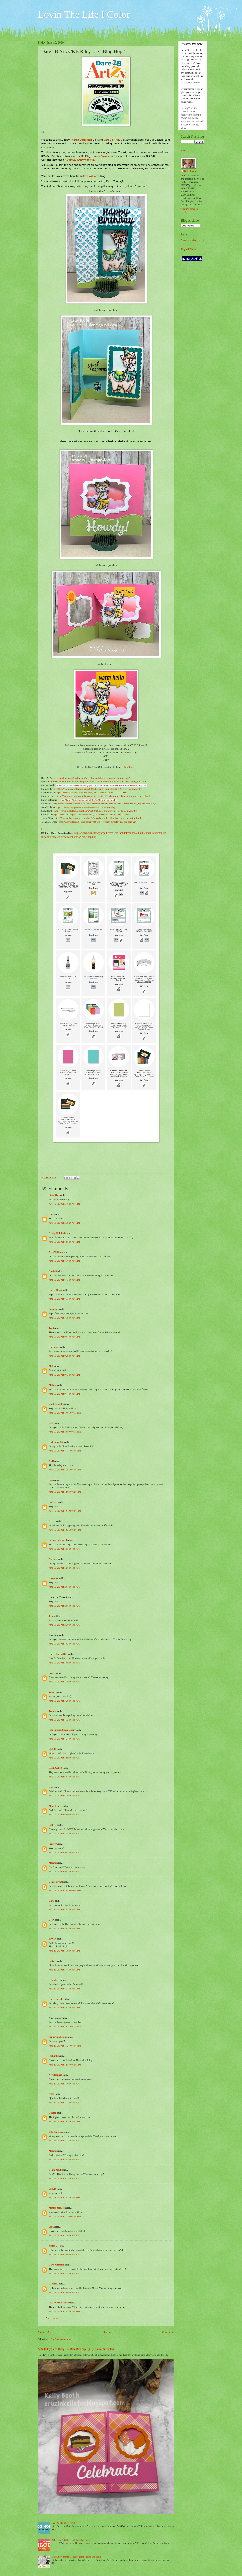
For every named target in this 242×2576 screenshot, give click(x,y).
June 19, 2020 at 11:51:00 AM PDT (65, 1469)
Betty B (52, 1961)
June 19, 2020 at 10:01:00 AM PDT (65, 1413)
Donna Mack (55, 2170)
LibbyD (52, 1825)
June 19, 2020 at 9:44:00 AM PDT (64, 1394)
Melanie (53, 1863)
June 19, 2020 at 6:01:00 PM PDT (64, 1776)
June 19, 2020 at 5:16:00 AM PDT (64, 1204)
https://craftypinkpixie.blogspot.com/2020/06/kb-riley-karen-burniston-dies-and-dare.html (97, 822)
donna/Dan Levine (58, 2037)
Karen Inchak (56, 1999)
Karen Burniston (81, 139)
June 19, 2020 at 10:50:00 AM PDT (65, 1432)
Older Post (167, 2332)
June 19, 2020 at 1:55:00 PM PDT (64, 1549)
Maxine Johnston (57, 2208)
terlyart (52, 1939)
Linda (52, 2227)
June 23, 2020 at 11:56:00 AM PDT (65, 2216)
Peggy (52, 1673)
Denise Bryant (56, 1882)
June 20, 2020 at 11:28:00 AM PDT (65, 2046)
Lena (51, 1480)
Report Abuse (189, 249)
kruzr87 (53, 1844)
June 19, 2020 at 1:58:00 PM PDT (64, 1568)
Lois (51, 1423)
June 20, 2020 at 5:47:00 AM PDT (64, 1969)
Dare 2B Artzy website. (80, 159)
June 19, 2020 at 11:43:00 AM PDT (65, 1450)
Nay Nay (53, 1559)
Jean (51, 1616)
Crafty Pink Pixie (57, 1233)
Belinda (52, 2113)
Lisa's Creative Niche (59, 2302)
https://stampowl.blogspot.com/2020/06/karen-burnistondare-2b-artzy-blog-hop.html (100, 788)
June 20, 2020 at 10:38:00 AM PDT (65, 2026)
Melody (52, 1385)
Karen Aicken (55, 1290)
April (51, 2094)
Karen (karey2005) (58, 1654)
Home (107, 2332)
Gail (51, 1787)
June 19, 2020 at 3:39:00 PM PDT (64, 1701)
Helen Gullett (55, 1768)
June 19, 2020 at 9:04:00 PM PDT (64, 1852)
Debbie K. (54, 2283)
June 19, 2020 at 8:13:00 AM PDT (64, 1299)
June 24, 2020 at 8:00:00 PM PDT (64, 2292)
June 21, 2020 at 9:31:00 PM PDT (64, 2178)
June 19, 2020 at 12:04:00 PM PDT (65, 1492)
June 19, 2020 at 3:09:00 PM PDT (64, 1662)
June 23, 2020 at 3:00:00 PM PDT (64, 2254)
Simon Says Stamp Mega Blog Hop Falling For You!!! (77, 2557)
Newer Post (45, 2332)
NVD (51, 1461)
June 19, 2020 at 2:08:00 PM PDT (64, 1606)
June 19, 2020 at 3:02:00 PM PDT (64, 1644)
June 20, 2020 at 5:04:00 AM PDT (64, 1909)
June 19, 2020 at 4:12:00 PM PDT (64, 1720)
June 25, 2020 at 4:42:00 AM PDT (64, 2311)
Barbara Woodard (58, 1540)
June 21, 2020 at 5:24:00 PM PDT (64, 2140)
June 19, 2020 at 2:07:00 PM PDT (64, 1587)
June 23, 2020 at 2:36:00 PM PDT (64, 2235)
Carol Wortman (56, 2265)
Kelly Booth (190, 171)
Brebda (52, 1749)
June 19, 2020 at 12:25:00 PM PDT (65, 1530)
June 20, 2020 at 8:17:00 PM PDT (64, 2102)
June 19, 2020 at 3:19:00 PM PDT (64, 1681)
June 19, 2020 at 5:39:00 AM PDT (64, 1223)
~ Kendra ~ (54, 1980)
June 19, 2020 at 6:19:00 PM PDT (64, 1795)
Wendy (52, 1692)
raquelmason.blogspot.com (62, 1730)
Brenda (52, 2189)
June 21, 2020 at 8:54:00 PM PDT (64, 2159)
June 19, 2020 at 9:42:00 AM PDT (64, 1375)
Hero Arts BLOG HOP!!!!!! (64, 2523)
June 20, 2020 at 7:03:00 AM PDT (64, 2007)
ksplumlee (54, 2056)
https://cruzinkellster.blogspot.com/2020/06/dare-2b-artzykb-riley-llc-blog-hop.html (96, 810)
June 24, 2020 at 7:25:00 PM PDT (64, 2273)
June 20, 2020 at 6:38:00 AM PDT (64, 1988)
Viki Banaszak (56, 2132)
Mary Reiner (55, 1806)
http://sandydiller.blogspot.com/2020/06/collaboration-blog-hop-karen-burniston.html (98, 818)
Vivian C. (53, 2246)
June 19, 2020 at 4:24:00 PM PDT (64, 1739)
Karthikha (54, 1347)
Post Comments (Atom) (61, 2339)
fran (51, 1214)
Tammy (52, 1711)
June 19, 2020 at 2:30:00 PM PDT (64, 1625)
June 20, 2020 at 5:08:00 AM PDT (64, 1928)
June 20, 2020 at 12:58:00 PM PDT (65, 2064)
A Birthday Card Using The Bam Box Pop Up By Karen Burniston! (76, 2349)
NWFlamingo (55, 2075)
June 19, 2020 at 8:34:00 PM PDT (64, 1833)
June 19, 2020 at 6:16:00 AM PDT (64, 1261)
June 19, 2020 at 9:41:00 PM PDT (64, 1871)
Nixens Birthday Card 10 (192, 240)
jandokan (53, 1309)
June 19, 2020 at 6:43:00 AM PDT (64, 1280)
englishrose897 (56, 1442)
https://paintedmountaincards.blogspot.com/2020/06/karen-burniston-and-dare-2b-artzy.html (103, 796)
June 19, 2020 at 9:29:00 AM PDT (64, 1356)
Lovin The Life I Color (84, 14)
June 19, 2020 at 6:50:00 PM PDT (64, 1814)
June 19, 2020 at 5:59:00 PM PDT (64, 1757)
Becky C (53, 1502)
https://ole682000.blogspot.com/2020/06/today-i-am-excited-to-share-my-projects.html (91, 815)
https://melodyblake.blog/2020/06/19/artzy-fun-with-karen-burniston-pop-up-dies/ (91, 793)
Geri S (52, 1521)
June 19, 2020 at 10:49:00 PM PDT (65, 1890)
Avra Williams (90, 176)
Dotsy (52, 1920)
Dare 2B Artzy (111, 139)
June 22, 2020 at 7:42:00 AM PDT (64, 2197)
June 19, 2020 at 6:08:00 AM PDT (64, 1242)
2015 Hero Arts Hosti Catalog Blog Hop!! (71, 2540)
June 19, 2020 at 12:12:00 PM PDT (65, 1511)
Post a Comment (53, 2318)
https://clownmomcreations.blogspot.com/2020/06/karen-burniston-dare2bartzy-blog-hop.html (98, 781)
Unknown (54, 1578)
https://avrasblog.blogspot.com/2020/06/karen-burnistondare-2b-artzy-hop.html (88, 807)
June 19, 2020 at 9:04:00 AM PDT (64, 1337)
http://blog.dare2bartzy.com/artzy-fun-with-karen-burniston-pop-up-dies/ (93, 777)
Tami (51, 1328)
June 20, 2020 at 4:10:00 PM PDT (64, 2083)
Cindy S (53, 1271)
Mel (51, 1366)
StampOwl (54, 1195)
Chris (51, 1901)
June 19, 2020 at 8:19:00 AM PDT (64, 1318)
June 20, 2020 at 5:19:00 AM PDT (64, 1951)
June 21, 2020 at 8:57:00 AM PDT (64, 2121)
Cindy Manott (56, 1404)
